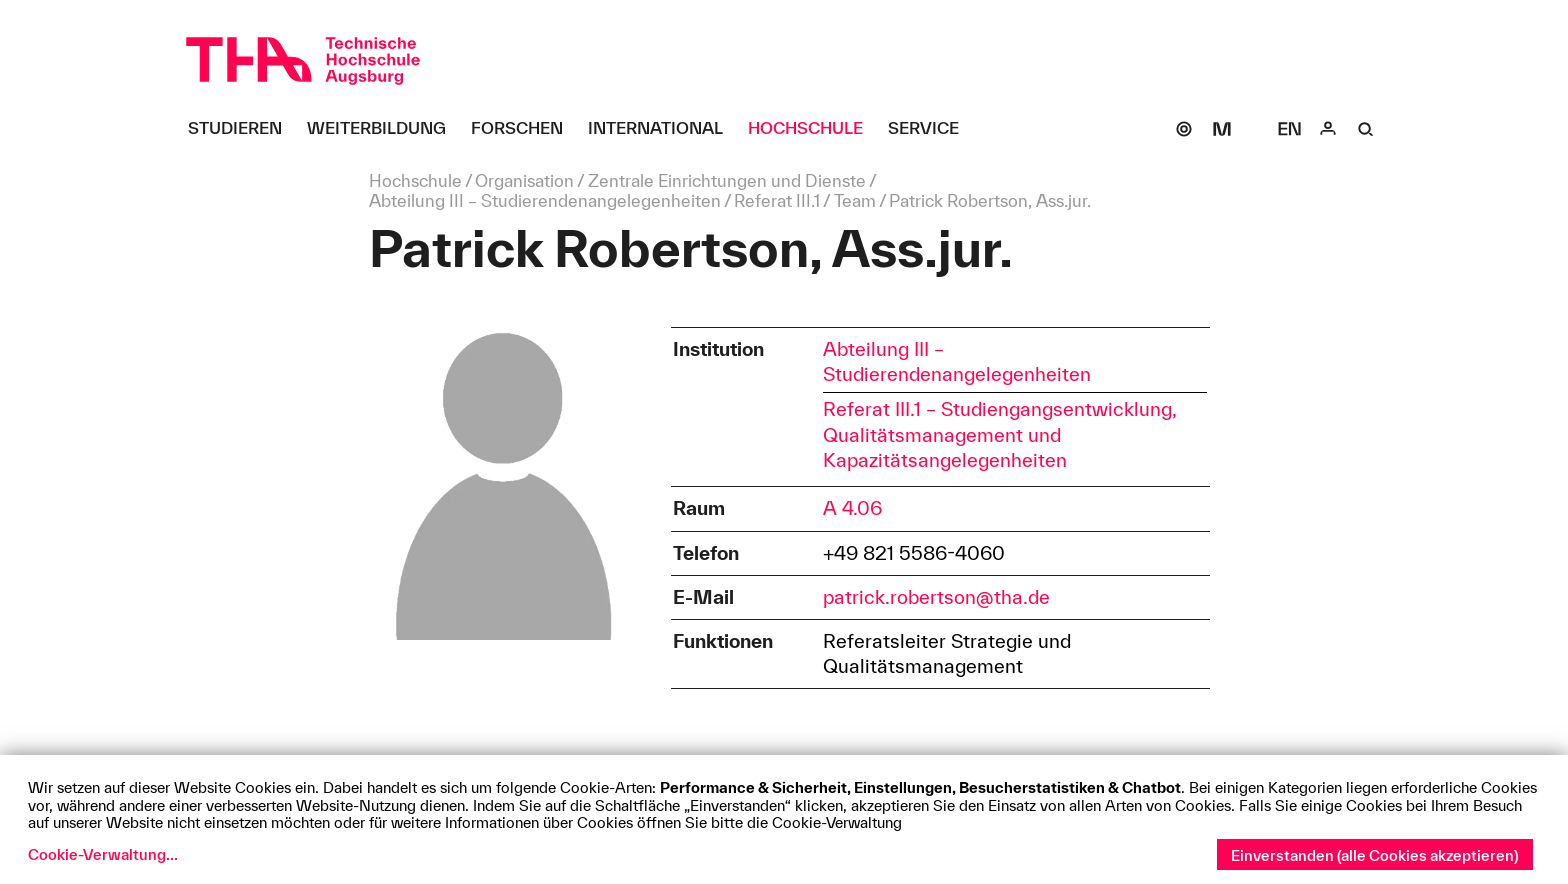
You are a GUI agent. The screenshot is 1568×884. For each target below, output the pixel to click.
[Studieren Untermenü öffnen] (242, 129)
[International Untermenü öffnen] (663, 129)
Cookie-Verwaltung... (103, 854)
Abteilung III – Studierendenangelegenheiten (957, 361)
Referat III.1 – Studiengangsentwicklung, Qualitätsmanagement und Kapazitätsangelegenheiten (1000, 434)
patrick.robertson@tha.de (936, 597)
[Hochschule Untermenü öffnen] (813, 129)
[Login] (1328, 129)
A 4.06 (852, 508)
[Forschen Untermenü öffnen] (524, 129)
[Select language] (1290, 129)
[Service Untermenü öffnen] (931, 129)
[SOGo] (1184, 129)
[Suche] (1366, 129)
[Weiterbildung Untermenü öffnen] (384, 129)
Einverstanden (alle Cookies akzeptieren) (1375, 855)
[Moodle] (1222, 129)
